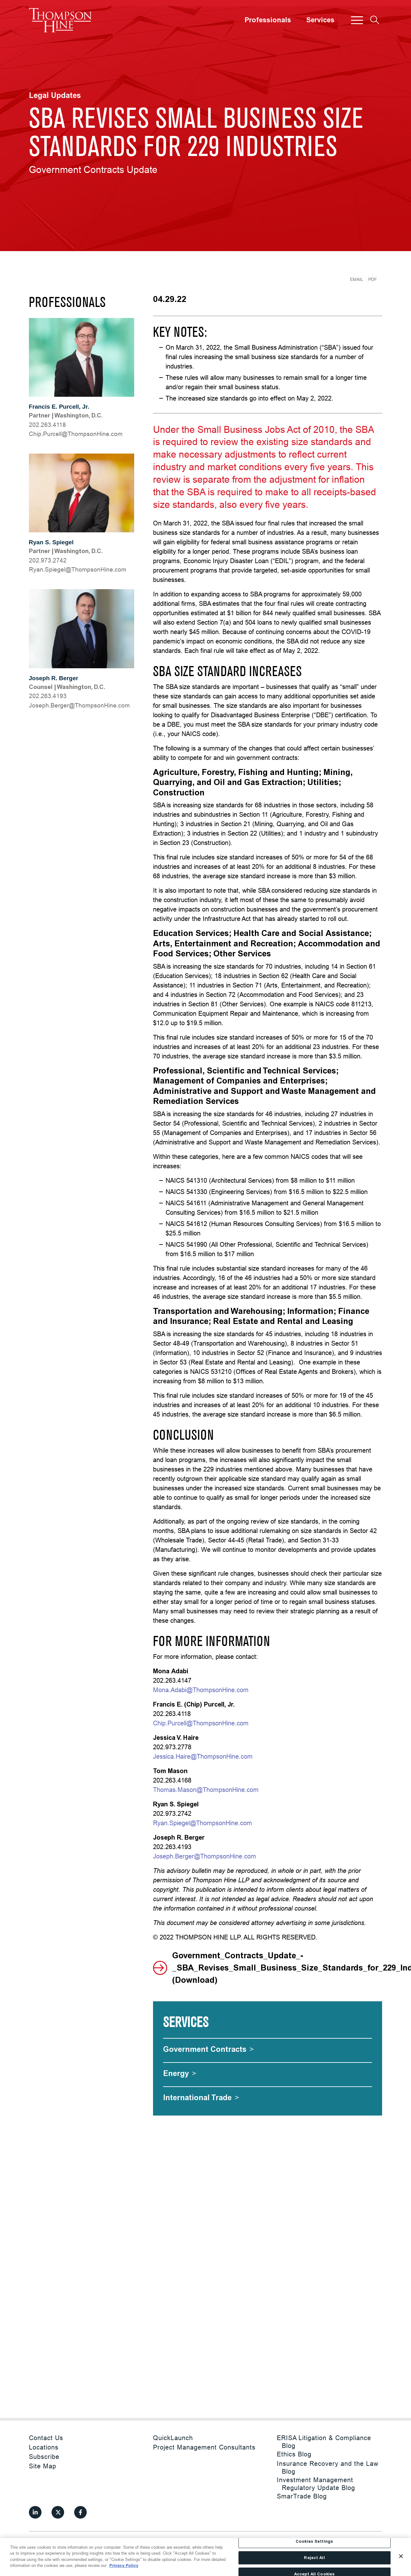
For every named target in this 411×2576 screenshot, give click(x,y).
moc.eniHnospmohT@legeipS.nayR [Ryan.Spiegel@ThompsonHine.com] (77, 569)
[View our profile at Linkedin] (35, 2512)
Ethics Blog (294, 2454)
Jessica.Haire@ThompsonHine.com (203, 1756)
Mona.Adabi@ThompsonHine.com (201, 1689)
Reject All (314, 2557)
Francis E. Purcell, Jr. (59, 406)
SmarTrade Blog (302, 2496)
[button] (356, 20)
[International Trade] (201, 2097)
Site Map (42, 2466)
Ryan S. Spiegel (51, 542)
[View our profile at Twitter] (58, 2512)
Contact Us (46, 2437)
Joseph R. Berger (53, 678)
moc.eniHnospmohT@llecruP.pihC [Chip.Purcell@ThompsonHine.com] (76, 433)
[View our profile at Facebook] (80, 2512)
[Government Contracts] (208, 2049)
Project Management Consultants (204, 2447)
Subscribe (44, 2456)
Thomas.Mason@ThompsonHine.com (206, 1789)
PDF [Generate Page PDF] (372, 279)
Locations (43, 2447)
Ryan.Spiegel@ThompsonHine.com (202, 1822)
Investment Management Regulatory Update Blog (316, 2483)
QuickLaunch (173, 2437)
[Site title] (60, 20)
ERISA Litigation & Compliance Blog (324, 2441)
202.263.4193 (48, 695)
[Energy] (179, 2073)
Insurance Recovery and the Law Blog (327, 2467)
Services (320, 20)
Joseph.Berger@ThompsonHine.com (204, 1856)
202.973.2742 (48, 560)
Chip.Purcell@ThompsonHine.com (201, 1723)
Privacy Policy (123, 2565)
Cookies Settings (314, 2541)
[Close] (401, 2556)
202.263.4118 (47, 424)
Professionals (267, 20)
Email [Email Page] (356, 279)
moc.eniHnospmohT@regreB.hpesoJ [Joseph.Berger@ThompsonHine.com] (79, 705)
